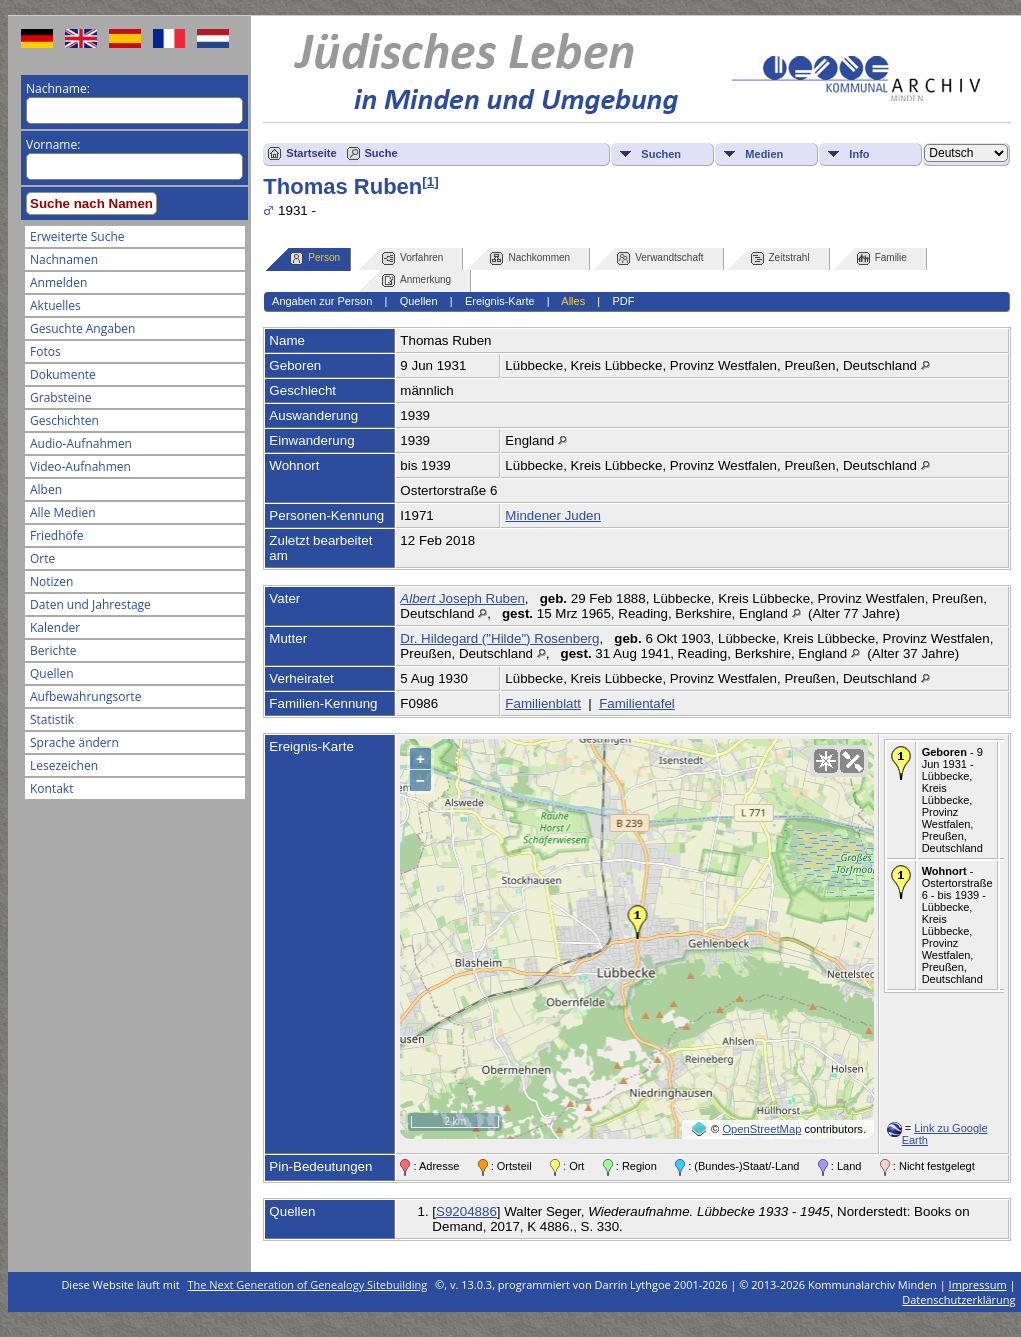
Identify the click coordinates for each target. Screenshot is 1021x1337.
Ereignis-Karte (500, 301)
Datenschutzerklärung (958, 1299)
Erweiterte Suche (77, 236)
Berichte (53, 650)
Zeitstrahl (780, 258)
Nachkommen (530, 258)
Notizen (51, 581)
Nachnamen (64, 259)
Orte (42, 558)
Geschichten (64, 420)
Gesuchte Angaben (82, 328)
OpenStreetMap (761, 1129)
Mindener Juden (553, 515)
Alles (573, 301)
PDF (623, 301)
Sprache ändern (74, 742)
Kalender (55, 627)
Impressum (978, 1284)
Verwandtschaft (660, 258)
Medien (764, 154)
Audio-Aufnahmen (81, 443)
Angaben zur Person (322, 301)
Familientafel (637, 703)
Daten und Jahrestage (90, 604)
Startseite (311, 153)
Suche (381, 153)
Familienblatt (543, 703)
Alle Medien (63, 512)
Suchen (661, 154)
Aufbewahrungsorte (85, 696)
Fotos (45, 351)
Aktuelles (55, 305)
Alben (46, 489)
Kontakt (51, 788)
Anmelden (58, 282)
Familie (882, 258)
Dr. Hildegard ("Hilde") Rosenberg (499, 638)
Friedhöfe (57, 535)
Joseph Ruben (462, 598)
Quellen (52, 673)
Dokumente (63, 374)
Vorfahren (412, 258)
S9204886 (466, 1211)
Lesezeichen (64, 765)
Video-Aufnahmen (80, 466)
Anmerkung (416, 280)
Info (859, 154)
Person (315, 258)
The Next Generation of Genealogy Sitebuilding (308, 1284)
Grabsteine (61, 397)
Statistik (52, 719)
